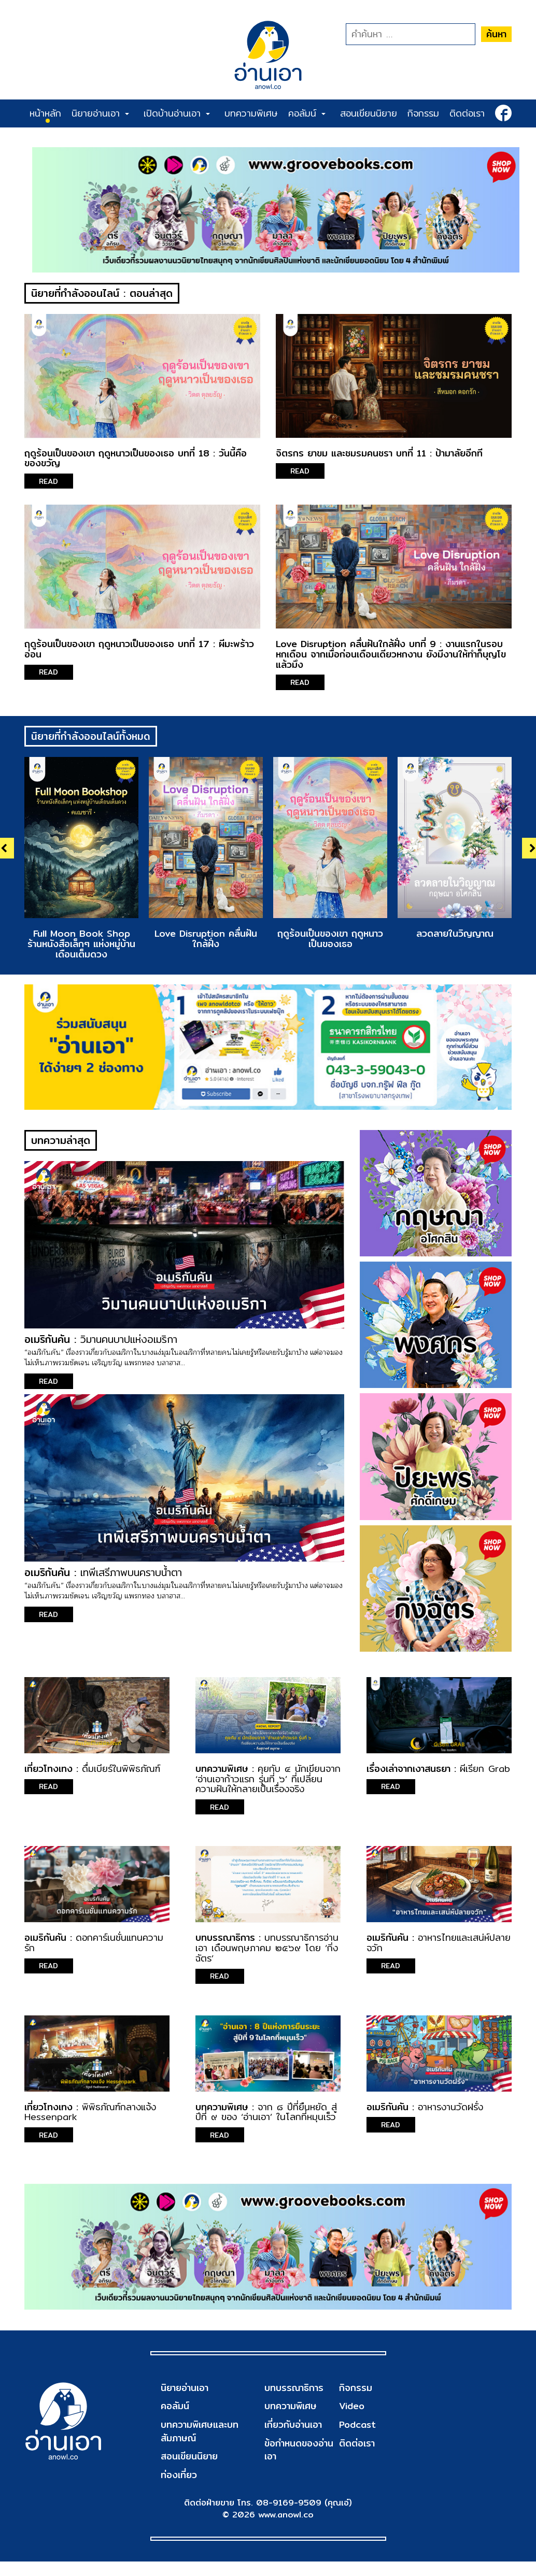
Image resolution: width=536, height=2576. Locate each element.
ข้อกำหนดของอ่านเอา (298, 2454)
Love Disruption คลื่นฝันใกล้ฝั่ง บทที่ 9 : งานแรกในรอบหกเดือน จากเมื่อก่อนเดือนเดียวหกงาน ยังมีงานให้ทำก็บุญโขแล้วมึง (391, 655)
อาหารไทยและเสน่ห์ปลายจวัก (438, 1946)
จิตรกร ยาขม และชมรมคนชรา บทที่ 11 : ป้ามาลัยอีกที (379, 454)
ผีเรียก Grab (485, 1772)
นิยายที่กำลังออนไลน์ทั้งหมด (91, 738)
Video (351, 2410)
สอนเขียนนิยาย (368, 113)
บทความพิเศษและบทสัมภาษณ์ (200, 2436)
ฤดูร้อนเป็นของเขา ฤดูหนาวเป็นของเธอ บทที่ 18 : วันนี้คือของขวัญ (135, 459)
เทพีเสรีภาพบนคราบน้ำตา (132, 1576)
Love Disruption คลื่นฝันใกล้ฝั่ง (205, 940)
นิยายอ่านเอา (100, 113)
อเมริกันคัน (47, 1343)
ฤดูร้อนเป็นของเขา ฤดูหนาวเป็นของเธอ (330, 940)
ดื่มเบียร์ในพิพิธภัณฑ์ (121, 1772)
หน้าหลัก (45, 113)
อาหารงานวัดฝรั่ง (450, 2111)
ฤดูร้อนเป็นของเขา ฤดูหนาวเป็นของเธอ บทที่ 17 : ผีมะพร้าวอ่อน (139, 650)
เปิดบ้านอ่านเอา (177, 113)
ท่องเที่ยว (179, 2479)
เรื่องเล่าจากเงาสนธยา (408, 1772)
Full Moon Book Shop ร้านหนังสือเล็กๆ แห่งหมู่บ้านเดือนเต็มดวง (81, 945)
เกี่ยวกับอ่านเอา (293, 2429)
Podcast (357, 2429)
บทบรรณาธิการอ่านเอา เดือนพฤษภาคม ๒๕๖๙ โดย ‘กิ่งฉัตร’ (266, 1952)
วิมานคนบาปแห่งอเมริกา (130, 1343)
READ (49, 482)
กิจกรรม (423, 113)
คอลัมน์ (307, 113)
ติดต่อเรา (467, 113)
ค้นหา (496, 33)
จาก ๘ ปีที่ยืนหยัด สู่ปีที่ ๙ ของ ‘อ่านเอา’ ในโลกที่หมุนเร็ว (266, 2116)
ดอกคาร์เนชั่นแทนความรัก (93, 1946)
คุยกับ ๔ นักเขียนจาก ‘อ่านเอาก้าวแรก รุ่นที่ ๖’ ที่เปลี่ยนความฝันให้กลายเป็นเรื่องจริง (268, 1783)
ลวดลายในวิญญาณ (454, 934)
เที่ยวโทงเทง (48, 1772)
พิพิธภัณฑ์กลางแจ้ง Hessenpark (90, 2116)
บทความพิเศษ (251, 113)
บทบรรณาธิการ (225, 1941)
